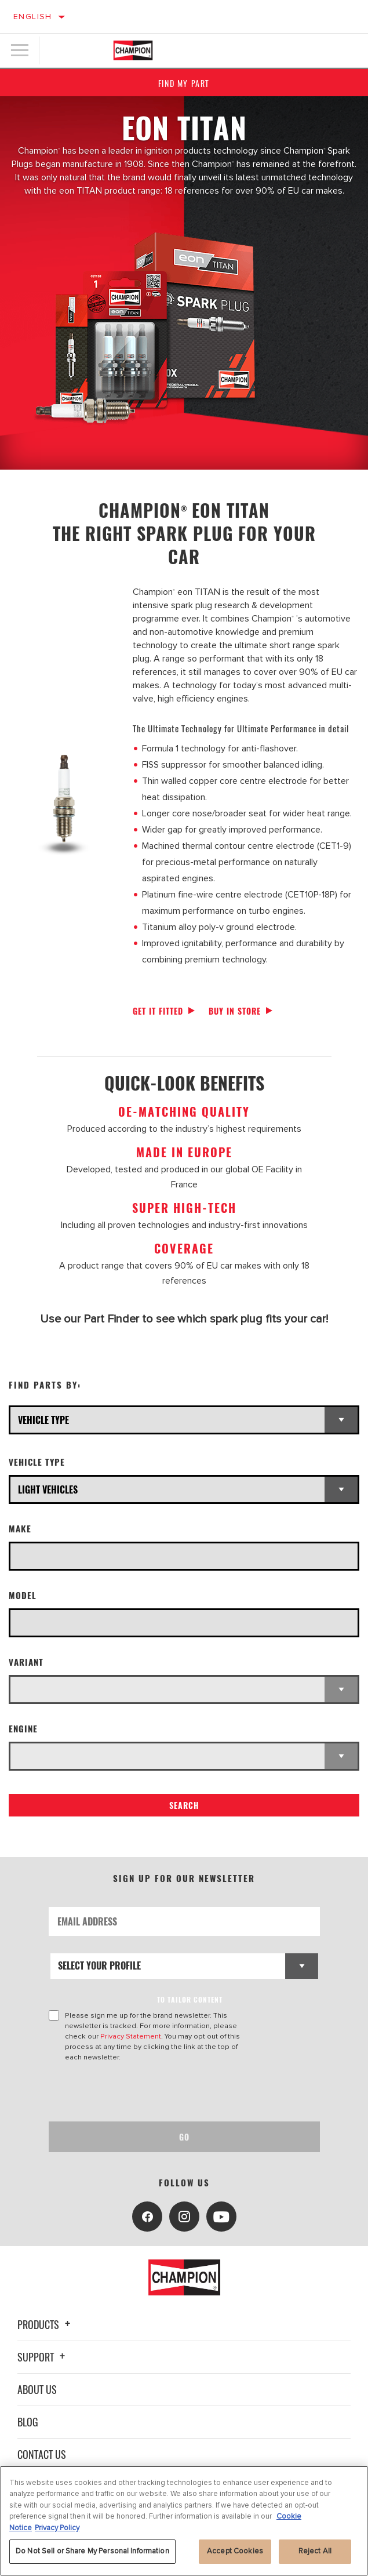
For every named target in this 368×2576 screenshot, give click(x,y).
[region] (184, 2521)
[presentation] (145, 2091)
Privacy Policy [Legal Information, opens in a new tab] (57, 2528)
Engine (23, 1728)
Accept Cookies (235, 2551)
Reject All (314, 2551)
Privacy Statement (130, 2036)
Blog (27, 2421)
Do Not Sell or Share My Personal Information (92, 2551)
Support (42, 2356)
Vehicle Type (37, 1462)
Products (45, 2324)
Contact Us (41, 2454)
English (32, 16)
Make (20, 1528)
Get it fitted (158, 1011)
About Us (37, 2389)
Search (184, 1805)
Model (23, 1595)
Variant (26, 1662)
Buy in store (235, 1011)
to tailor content (190, 1999)
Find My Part (184, 83)
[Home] (132, 50)
